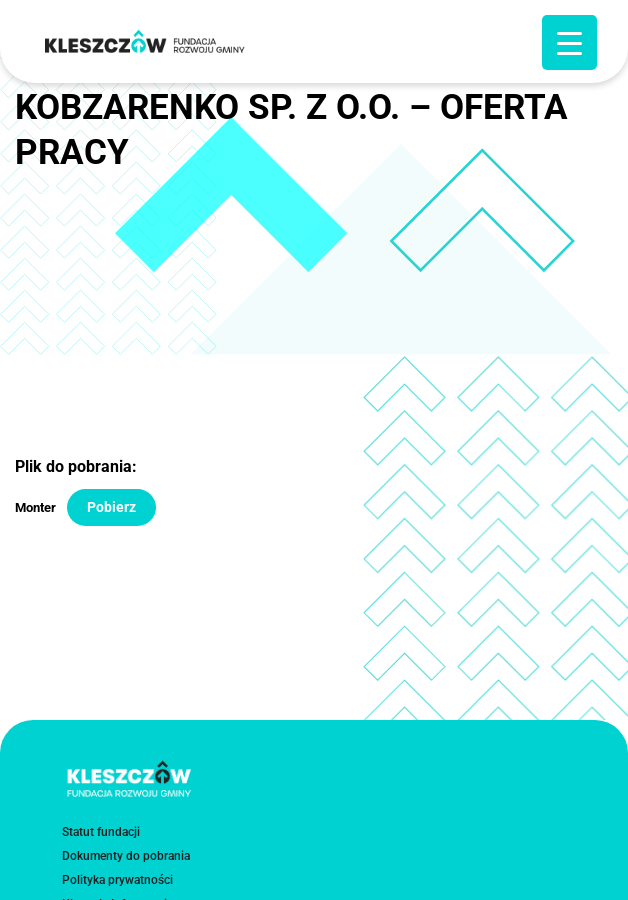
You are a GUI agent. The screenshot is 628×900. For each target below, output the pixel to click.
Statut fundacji (101, 832)
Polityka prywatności (117, 880)
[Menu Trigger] (569, 42)
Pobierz (111, 507)
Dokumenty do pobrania (126, 856)
